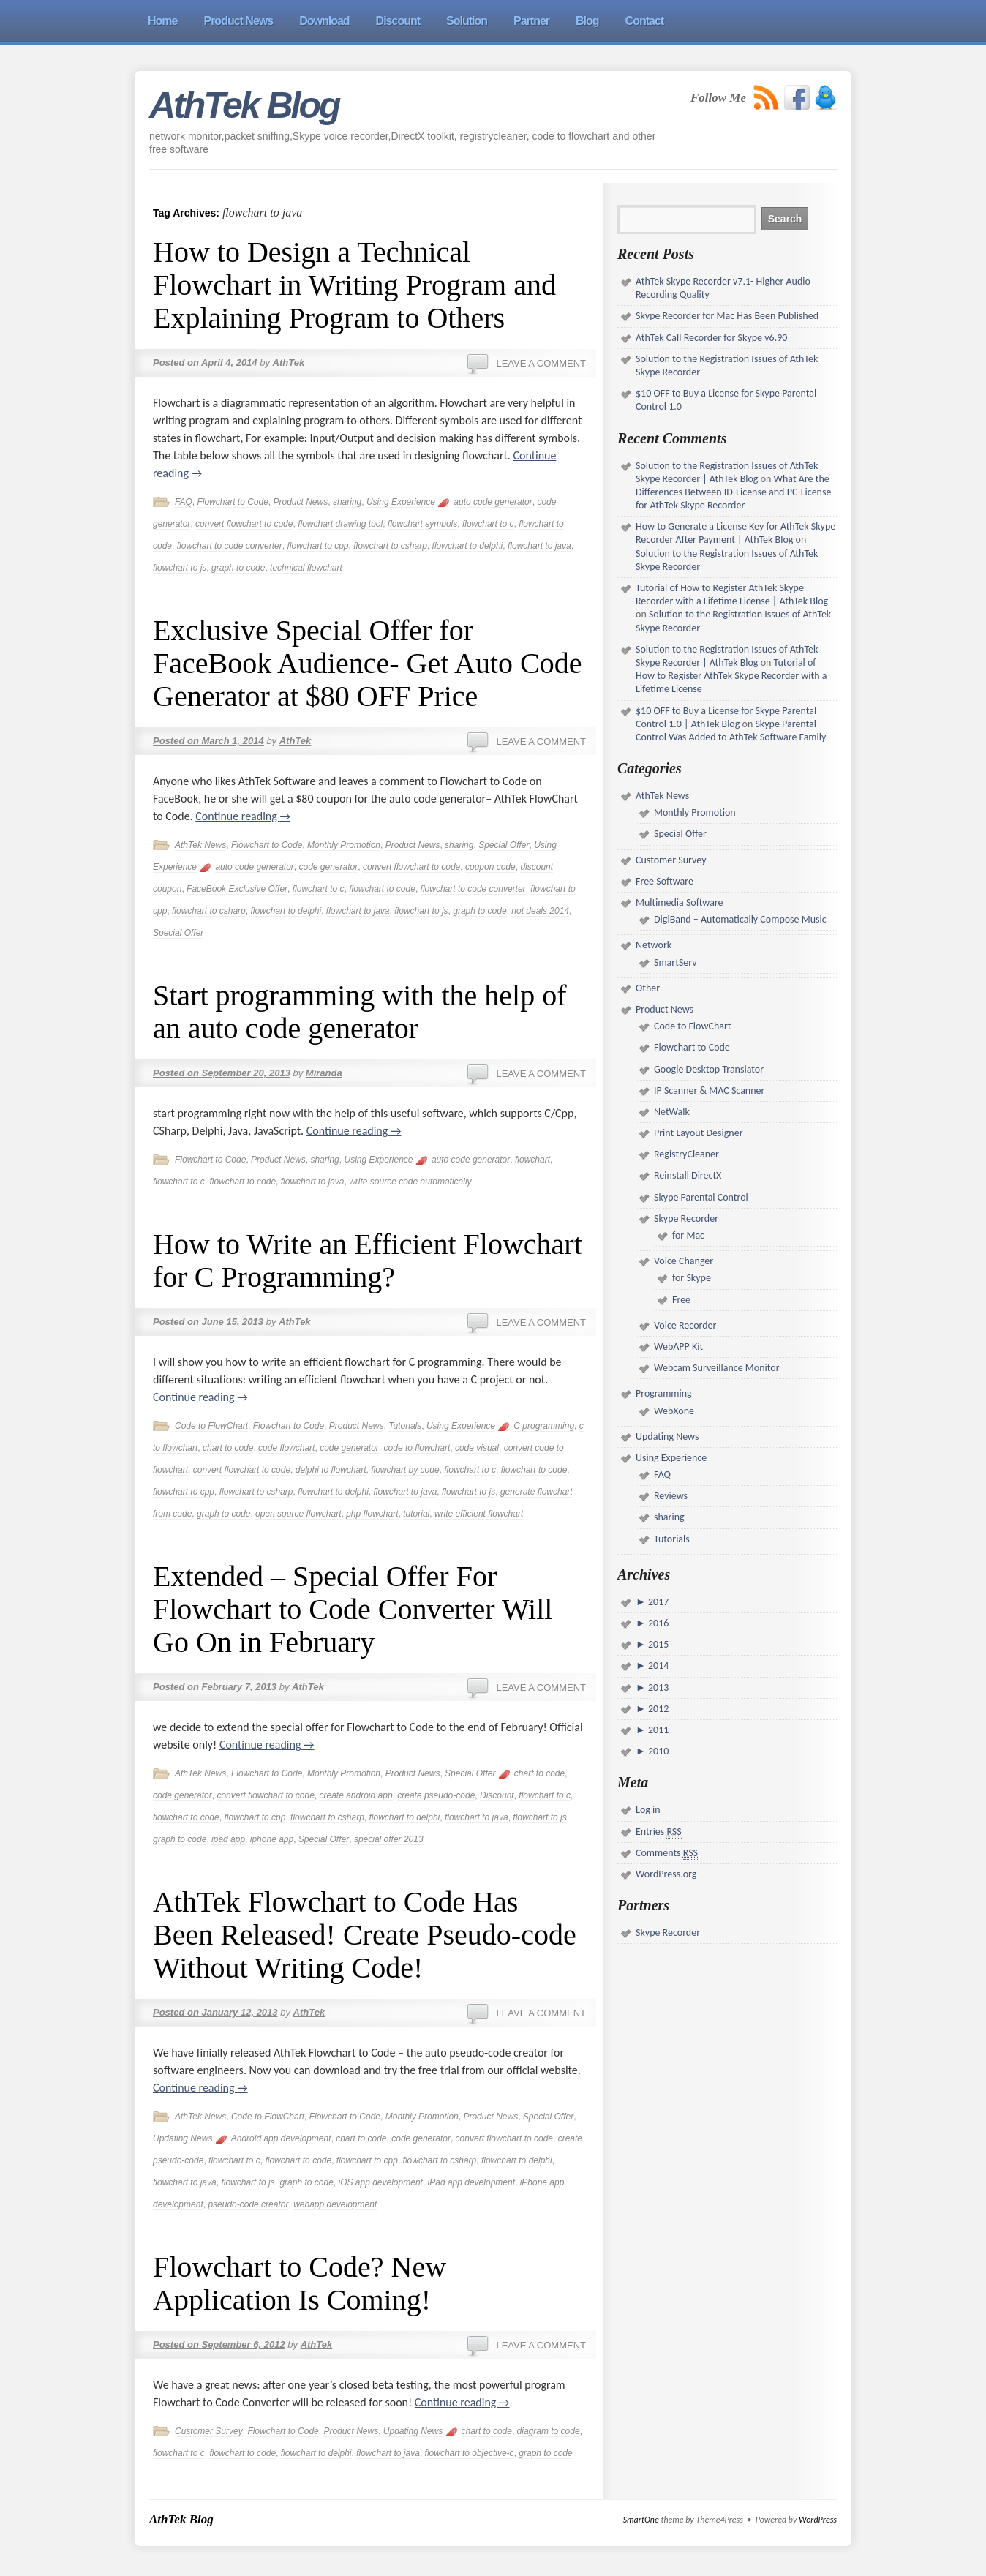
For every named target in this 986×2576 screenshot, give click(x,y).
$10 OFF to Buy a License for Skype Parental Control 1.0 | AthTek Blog (726, 717)
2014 (657, 1665)
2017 (657, 1602)
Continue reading (242, 816)
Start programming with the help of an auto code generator (359, 1012)
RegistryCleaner (686, 1154)
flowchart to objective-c (469, 2453)
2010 (657, 1751)
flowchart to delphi (467, 546)
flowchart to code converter (229, 546)
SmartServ (675, 962)
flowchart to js (179, 568)
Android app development (281, 2138)
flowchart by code (405, 1470)
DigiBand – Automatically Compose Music (740, 919)
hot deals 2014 (540, 911)
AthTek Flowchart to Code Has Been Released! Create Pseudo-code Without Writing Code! (364, 1934)
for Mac (688, 1235)
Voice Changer (683, 1261)
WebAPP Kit (678, 1346)
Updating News (182, 2138)
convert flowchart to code (244, 524)
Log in (648, 1809)
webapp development (335, 2204)
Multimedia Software (679, 902)
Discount (497, 1795)
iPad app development (471, 2182)
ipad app (228, 1839)
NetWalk (672, 1111)
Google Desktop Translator (709, 1069)
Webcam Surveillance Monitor (717, 1368)
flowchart (532, 1159)
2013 (657, 1687)
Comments (667, 1853)
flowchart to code (382, 889)
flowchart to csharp (390, 546)
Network (653, 945)
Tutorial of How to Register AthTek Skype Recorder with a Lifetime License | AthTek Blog (732, 594)
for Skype (691, 1278)
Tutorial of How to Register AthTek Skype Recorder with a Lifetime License (731, 675)
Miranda (324, 1072)
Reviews (671, 1496)
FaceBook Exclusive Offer (237, 889)
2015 (657, 1644)
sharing (347, 502)
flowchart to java (539, 546)
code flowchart (286, 1448)
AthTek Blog (244, 105)
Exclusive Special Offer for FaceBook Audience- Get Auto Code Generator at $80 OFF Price (367, 663)
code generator (328, 867)
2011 (657, 1730)
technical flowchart (306, 568)
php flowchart (372, 1514)
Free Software (664, 881)
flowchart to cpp (317, 546)
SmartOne (641, 2520)
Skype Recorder (686, 1218)
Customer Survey (209, 2431)
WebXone (674, 1411)
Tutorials (404, 1426)
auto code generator (493, 502)
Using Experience (400, 502)
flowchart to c (488, 524)
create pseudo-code (436, 1795)
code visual (477, 1448)
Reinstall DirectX (687, 1175)
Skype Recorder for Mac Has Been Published (727, 315)
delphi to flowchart (331, 1470)
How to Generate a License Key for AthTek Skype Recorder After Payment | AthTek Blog (735, 533)
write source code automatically (410, 1181)
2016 (657, 1623)
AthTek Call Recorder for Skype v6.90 (711, 337)
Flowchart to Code (232, 502)
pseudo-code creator (248, 2204)
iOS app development (380, 2182)
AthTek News (200, 845)
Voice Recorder (685, 1325)
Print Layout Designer (698, 1133)
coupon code (490, 867)
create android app (355, 1795)
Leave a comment (541, 363)
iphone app (271, 1839)
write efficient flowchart (478, 1514)
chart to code (228, 1448)
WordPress (818, 2520)
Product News (301, 502)
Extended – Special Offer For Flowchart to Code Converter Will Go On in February (352, 1609)
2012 (657, 1708)
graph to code (238, 568)
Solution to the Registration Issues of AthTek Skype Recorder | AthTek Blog (727, 472)
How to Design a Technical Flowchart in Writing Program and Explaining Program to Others (354, 285)
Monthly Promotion (343, 845)
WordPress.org (666, 1874)
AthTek (289, 362)
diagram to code (548, 2431)
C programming (543, 1426)
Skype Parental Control (701, 1197)
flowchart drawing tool (340, 524)
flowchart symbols (422, 524)
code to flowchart (417, 1448)
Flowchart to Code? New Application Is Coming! (299, 2283)
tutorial (416, 1514)
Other (648, 988)
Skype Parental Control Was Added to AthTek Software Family (731, 730)
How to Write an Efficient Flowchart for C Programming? (367, 1260)
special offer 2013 (389, 1839)
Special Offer (503, 845)
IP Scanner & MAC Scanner (709, 1090)
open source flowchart (298, 1514)
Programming (664, 1393)
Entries (659, 1832)
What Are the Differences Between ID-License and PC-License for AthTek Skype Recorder (733, 492)
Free (681, 1299)
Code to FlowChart (211, 1426)
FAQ (183, 502)
